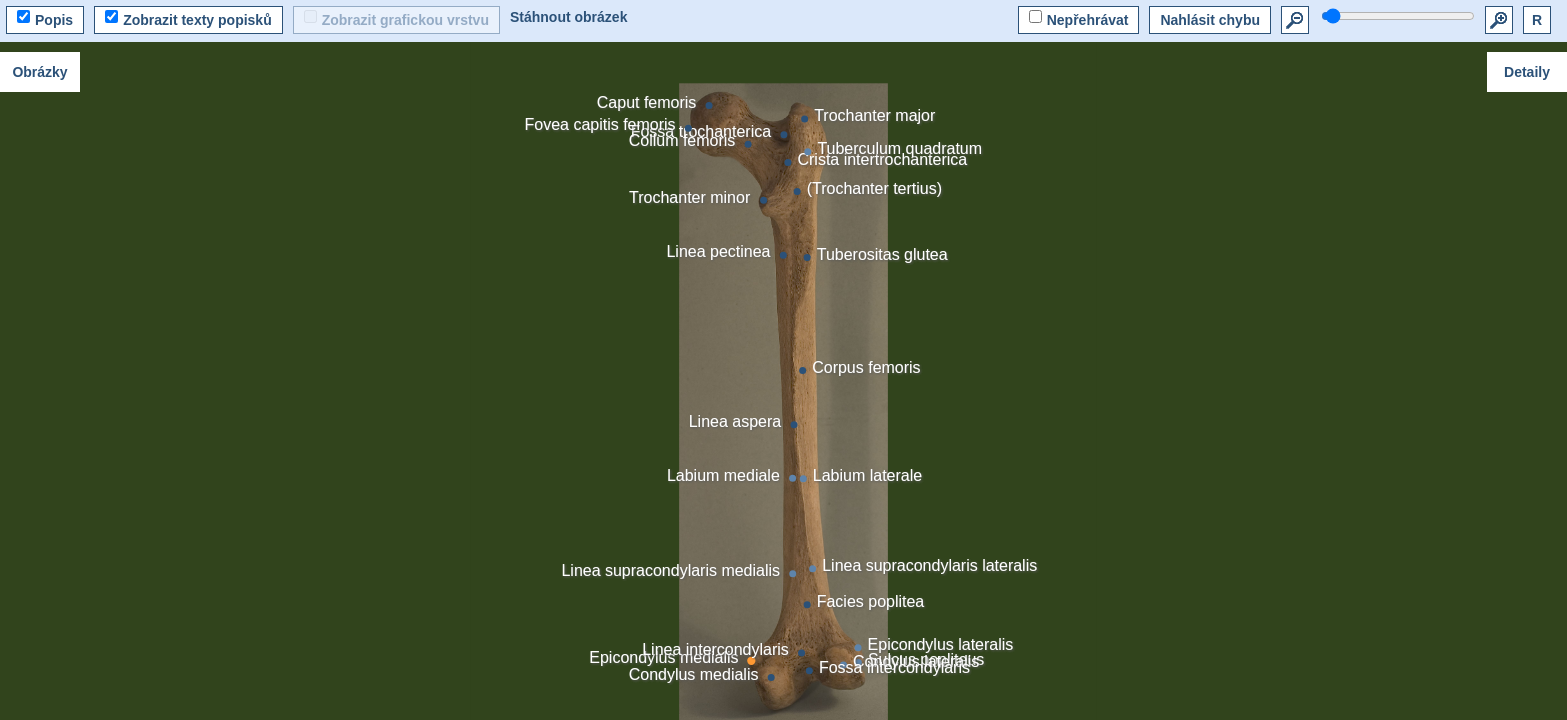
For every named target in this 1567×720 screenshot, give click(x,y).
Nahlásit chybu (1210, 20)
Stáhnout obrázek (568, 17)
